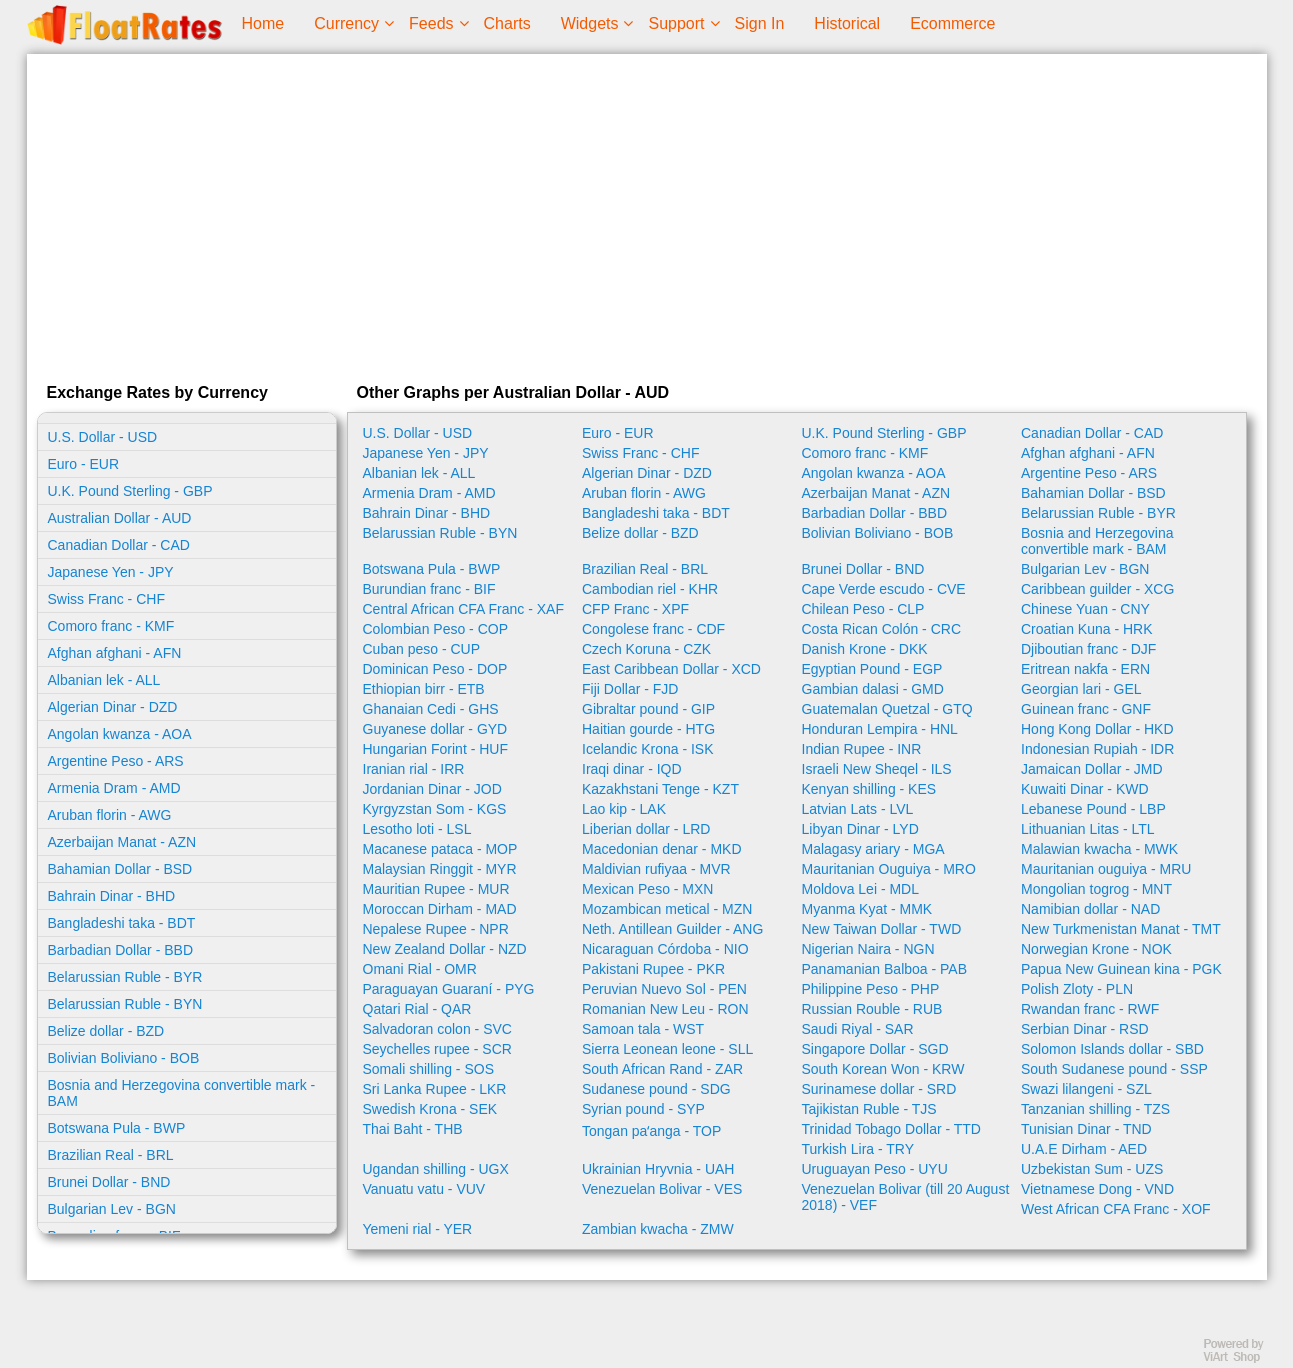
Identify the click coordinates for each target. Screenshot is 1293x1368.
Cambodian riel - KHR (650, 589)
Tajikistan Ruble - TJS (869, 1109)
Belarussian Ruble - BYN (125, 1004)
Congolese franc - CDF (653, 629)
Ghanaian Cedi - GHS (431, 709)
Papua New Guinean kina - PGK (1121, 969)
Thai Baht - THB (413, 1129)
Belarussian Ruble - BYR (125, 977)
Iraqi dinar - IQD (632, 769)
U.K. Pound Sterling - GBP (130, 491)
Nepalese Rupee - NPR (436, 929)
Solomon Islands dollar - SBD (1112, 1049)
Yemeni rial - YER (418, 1229)
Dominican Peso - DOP (435, 669)
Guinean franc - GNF (1086, 709)
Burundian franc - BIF (429, 589)
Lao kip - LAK (624, 809)
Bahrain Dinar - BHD (112, 896)
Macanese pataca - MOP (440, 849)
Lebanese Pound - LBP (1093, 809)
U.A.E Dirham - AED (1084, 1149)
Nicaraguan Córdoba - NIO (665, 949)
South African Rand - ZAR (662, 1069)
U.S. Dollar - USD (103, 437)
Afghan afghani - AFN (115, 653)
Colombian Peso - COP (436, 629)
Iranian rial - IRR (414, 769)
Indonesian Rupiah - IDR (1097, 749)
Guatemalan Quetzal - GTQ (887, 709)
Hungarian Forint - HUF (436, 749)
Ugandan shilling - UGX (436, 1169)
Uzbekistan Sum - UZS (1092, 1169)
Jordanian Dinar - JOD (432, 789)
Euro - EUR (84, 464)
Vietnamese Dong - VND (1097, 1189)
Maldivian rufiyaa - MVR (656, 869)
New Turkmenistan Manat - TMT (1121, 929)
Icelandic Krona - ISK (648, 749)
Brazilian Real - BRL (111, 1155)
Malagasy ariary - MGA (873, 849)
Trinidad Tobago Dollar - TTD (891, 1129)
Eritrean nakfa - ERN (1085, 669)
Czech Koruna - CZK (646, 649)
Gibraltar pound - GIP (648, 709)
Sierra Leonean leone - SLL (667, 1049)
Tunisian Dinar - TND (1086, 1129)
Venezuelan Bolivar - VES (662, 1189)
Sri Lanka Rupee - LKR (435, 1089)
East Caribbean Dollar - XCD (671, 669)
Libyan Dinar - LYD (860, 829)
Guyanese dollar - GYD (435, 729)
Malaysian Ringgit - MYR (440, 869)
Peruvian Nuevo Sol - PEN (664, 989)
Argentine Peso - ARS (116, 761)
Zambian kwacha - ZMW (658, 1229)
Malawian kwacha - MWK (1099, 849)
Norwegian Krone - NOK (1096, 949)
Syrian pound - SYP (643, 1109)
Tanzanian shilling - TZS (1095, 1109)
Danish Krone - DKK (865, 649)
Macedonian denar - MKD (662, 849)
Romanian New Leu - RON (665, 1009)
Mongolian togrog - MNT (1096, 889)
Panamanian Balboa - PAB (885, 969)
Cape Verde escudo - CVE (884, 589)
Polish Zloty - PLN (1077, 989)
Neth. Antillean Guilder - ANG (672, 929)
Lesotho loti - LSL (417, 829)
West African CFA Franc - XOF (1116, 1209)
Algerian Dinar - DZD (113, 707)
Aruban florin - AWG (110, 815)
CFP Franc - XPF (635, 609)
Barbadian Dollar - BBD (121, 950)
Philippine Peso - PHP (871, 989)
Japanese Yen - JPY (111, 572)
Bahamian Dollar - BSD (120, 869)
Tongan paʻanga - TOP (651, 1131)
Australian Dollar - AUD (120, 518)
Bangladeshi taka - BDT (122, 923)
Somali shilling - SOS (429, 1069)
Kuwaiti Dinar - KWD (1085, 789)
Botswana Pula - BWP (117, 1128)
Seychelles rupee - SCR (437, 1049)
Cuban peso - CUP (422, 649)
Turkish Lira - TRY (858, 1149)
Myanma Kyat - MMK (867, 909)
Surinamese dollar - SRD (879, 1089)
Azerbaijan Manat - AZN (122, 842)
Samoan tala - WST (643, 1029)
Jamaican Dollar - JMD (1092, 769)
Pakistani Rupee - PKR (653, 969)
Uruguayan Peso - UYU (875, 1169)
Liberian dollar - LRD (646, 829)
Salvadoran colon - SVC (437, 1029)
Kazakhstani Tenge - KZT (660, 789)
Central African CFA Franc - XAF (464, 609)
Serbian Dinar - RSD (1085, 1029)
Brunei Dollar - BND (109, 1182)
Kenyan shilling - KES (869, 789)
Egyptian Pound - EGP (872, 669)
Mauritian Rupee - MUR (436, 889)
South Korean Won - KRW (883, 1069)
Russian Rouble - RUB (872, 1009)
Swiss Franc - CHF (106, 599)
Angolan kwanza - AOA (120, 734)
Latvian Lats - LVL (858, 809)
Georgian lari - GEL (1081, 689)
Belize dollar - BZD (106, 1031)
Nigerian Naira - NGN (868, 949)
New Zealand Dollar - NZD (445, 949)
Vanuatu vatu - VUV (424, 1189)
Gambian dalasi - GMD (873, 689)
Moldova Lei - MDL (861, 889)
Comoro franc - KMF (111, 626)
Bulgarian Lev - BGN (112, 1209)
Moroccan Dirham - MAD (440, 909)
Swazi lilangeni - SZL (1086, 1089)
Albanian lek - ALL (104, 680)
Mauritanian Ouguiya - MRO (889, 869)
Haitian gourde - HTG (648, 729)
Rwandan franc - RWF (1090, 1009)
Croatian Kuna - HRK (1087, 629)
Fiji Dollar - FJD (630, 689)
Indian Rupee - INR (862, 749)
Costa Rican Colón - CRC (882, 629)
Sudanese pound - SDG (656, 1089)
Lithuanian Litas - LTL (1088, 829)
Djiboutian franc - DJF (1088, 649)
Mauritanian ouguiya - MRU (1106, 869)
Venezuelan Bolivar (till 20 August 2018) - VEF (906, 1197)
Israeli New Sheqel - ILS (877, 769)
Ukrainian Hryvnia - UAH (658, 1169)
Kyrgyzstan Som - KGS (435, 809)
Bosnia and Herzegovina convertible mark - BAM (182, 1093)
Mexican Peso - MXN (647, 889)
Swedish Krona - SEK (430, 1109)
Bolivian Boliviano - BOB (124, 1058)
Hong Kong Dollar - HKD (1097, 729)
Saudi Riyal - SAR (858, 1029)
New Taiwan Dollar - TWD (882, 929)
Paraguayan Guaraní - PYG (449, 989)
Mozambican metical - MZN (667, 909)
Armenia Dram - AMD (114, 788)
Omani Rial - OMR (420, 969)
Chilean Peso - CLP (863, 609)
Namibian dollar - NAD (1090, 909)
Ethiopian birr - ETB (424, 689)
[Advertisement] (647, 214)
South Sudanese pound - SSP (1114, 1069)
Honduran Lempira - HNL (880, 729)
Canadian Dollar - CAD (119, 545)
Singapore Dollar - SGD (875, 1049)
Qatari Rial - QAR (417, 1009)
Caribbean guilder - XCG (1097, 589)
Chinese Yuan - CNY (1085, 609)
